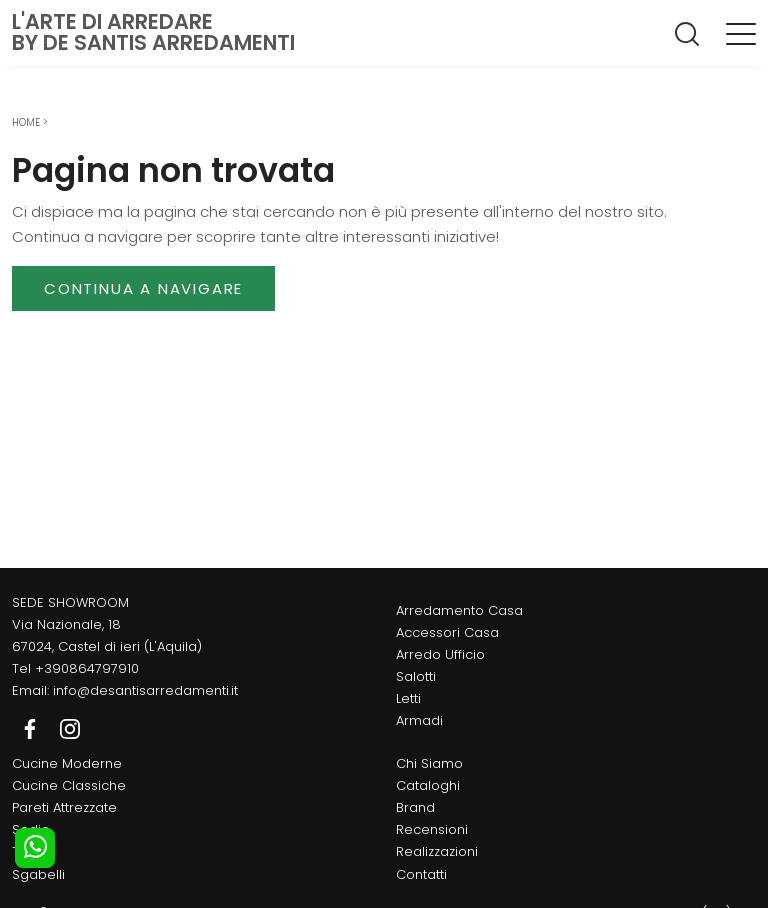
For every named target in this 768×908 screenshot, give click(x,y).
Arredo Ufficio (440, 654)
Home (26, 122)
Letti (408, 698)
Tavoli (31, 851)
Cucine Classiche (69, 785)
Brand (415, 807)
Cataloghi (428, 785)
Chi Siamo (429, 763)
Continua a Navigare (143, 288)
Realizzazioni (437, 851)
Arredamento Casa (459, 610)
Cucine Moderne (67, 763)
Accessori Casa (447, 632)
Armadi (419, 720)
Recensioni (432, 829)
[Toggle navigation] (741, 33)
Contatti (421, 874)
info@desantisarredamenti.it (145, 690)
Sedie (31, 829)
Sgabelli (38, 874)
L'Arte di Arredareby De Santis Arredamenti (153, 32)
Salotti (416, 676)
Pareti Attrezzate (64, 807)
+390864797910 (87, 668)
